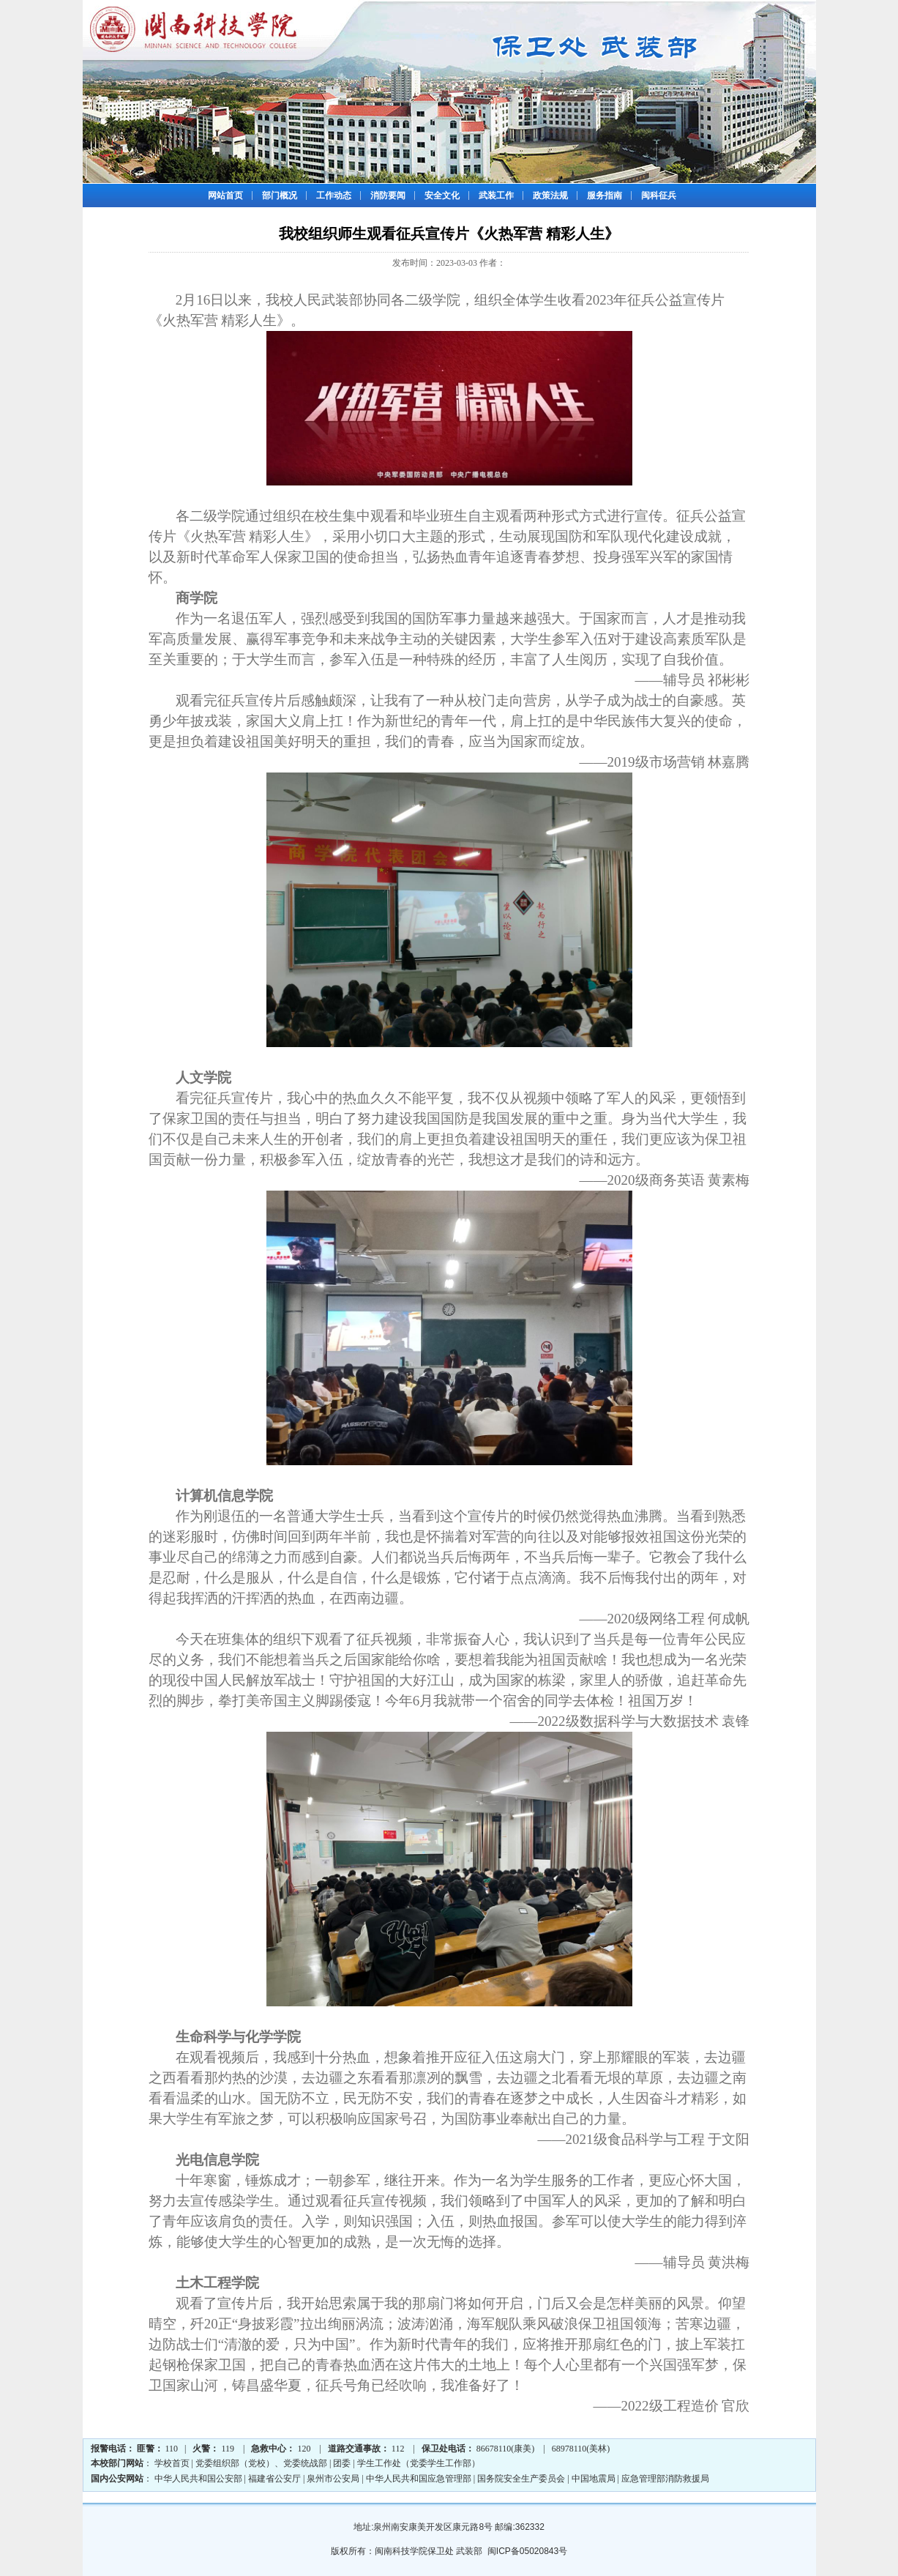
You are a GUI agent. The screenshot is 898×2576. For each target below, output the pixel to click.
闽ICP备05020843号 (527, 2551)
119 (227, 2448)
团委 (342, 2463)
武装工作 (496, 195)
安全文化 (442, 195)
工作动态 (333, 195)
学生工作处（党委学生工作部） (418, 2463)
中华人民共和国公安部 (198, 2478)
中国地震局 (593, 2478)
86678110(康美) (505, 2448)
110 (172, 2448)
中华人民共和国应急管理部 (418, 2478)
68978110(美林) (581, 2448)
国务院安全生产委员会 (521, 2478)
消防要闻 (387, 195)
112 (398, 2448)
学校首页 (172, 2463)
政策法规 (550, 195)
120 (303, 2448)
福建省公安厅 (274, 2478)
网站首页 (225, 195)
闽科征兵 (658, 195)
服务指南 (604, 195)
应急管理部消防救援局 (665, 2478)
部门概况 (279, 195)
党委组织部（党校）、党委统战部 (261, 2463)
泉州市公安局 (333, 2478)
